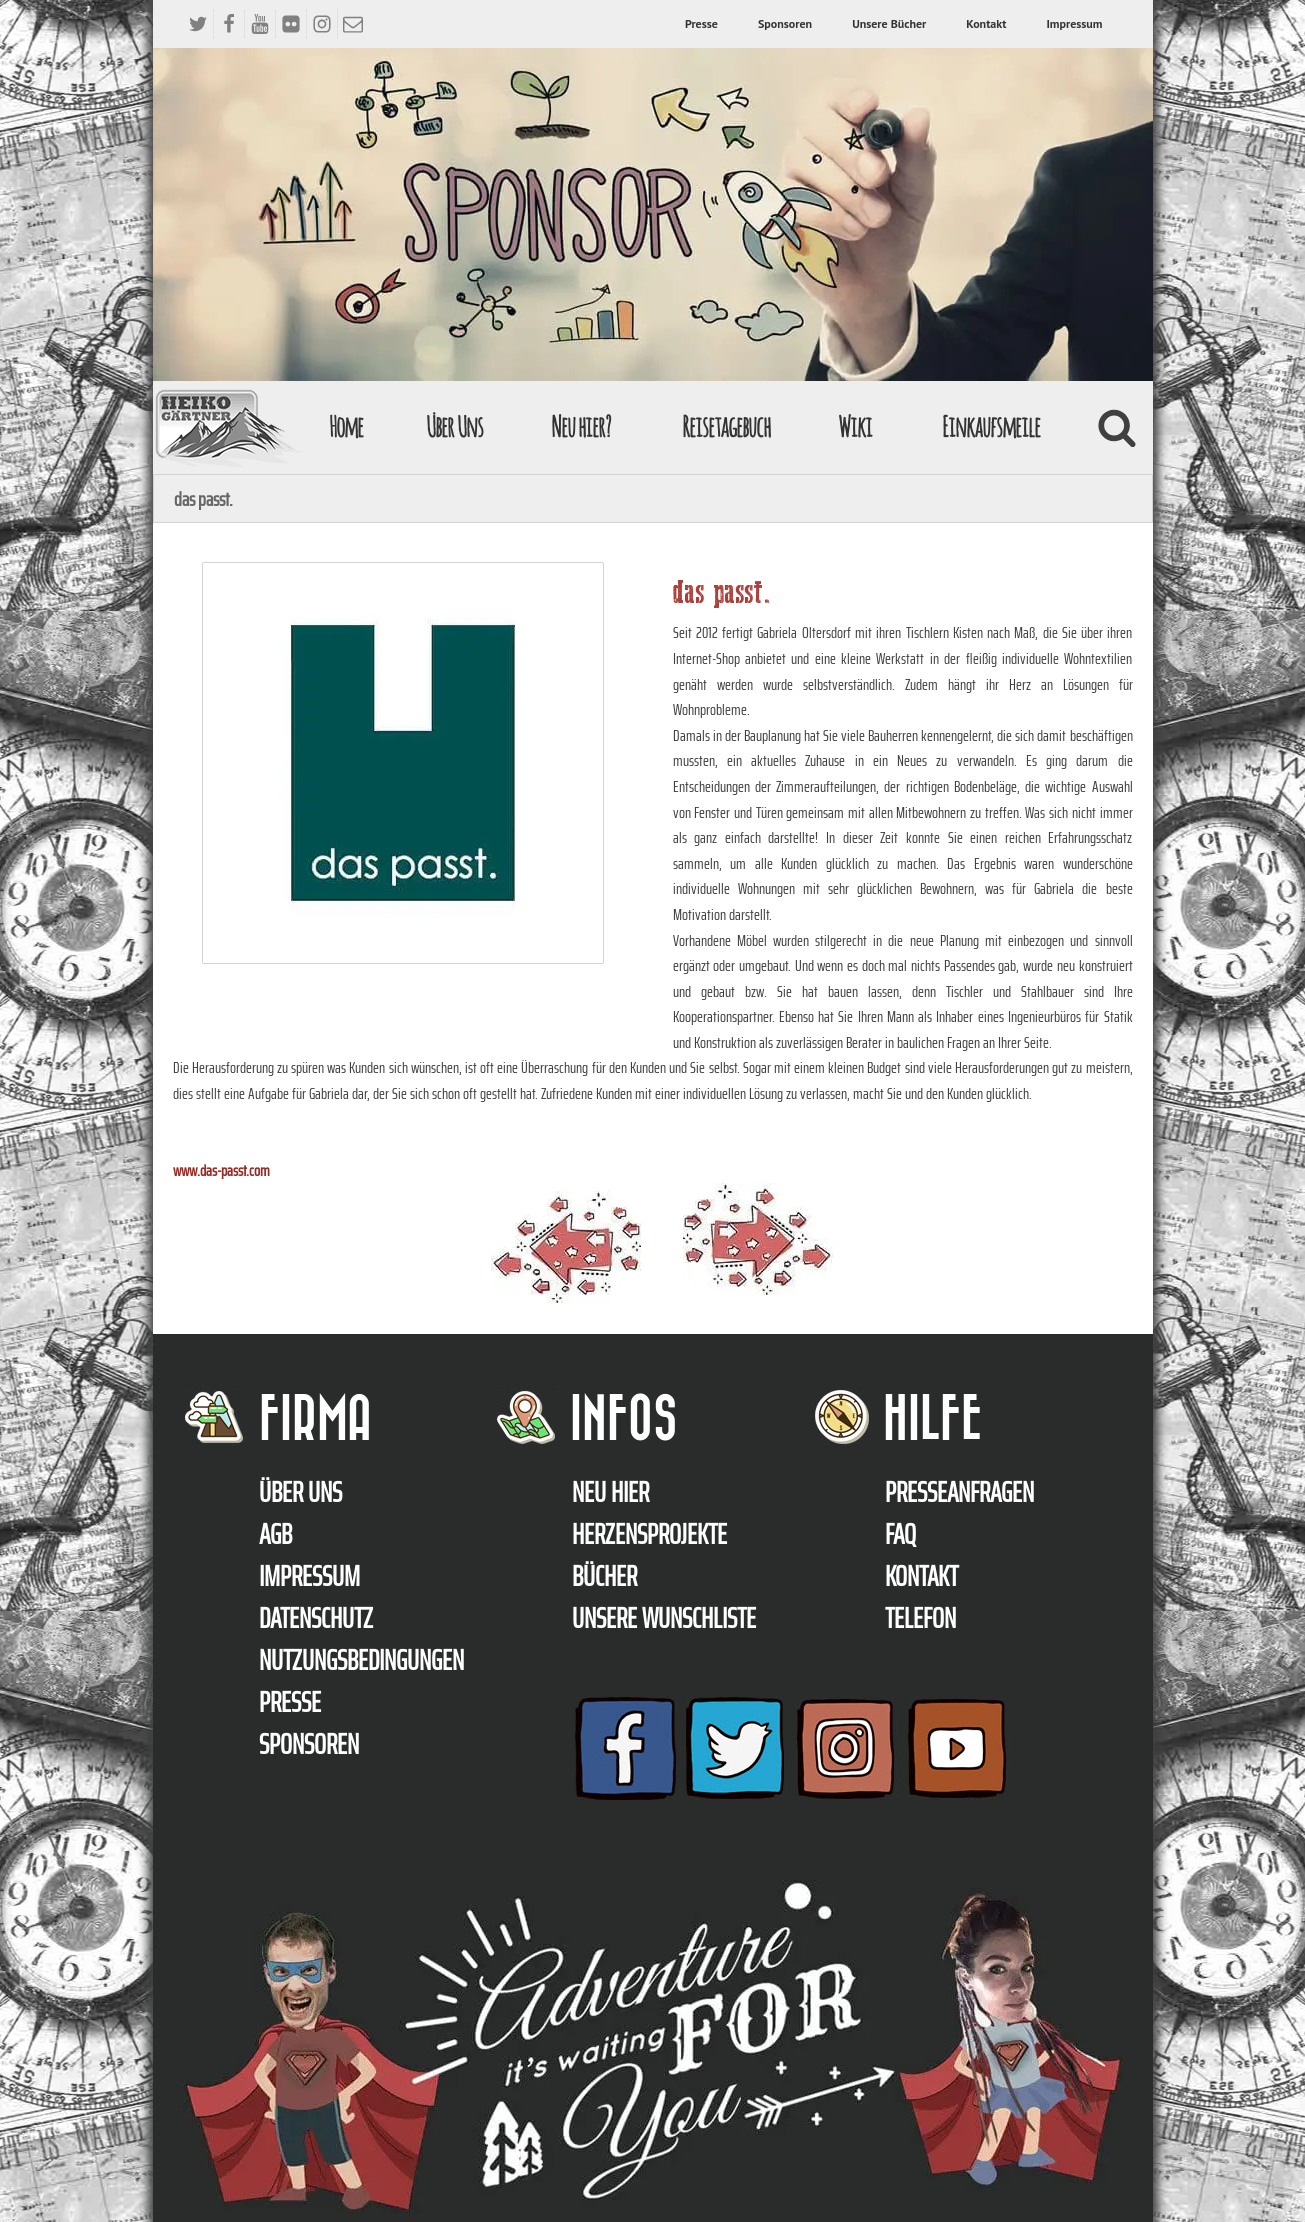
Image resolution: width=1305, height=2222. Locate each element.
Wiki (855, 426)
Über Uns (454, 426)
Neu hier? (580, 426)
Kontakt (986, 23)
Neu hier (610, 1492)
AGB (275, 1534)
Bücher (604, 1576)
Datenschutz (316, 1618)
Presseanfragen (959, 1492)
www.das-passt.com (221, 1170)
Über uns (300, 1492)
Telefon (920, 1618)
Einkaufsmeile (991, 426)
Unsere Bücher (889, 23)
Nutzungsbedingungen (361, 1660)
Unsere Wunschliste (664, 1618)
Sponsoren (785, 23)
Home (346, 426)
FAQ (900, 1534)
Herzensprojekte (649, 1534)
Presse (701, 23)
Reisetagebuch (726, 426)
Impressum (1074, 23)
